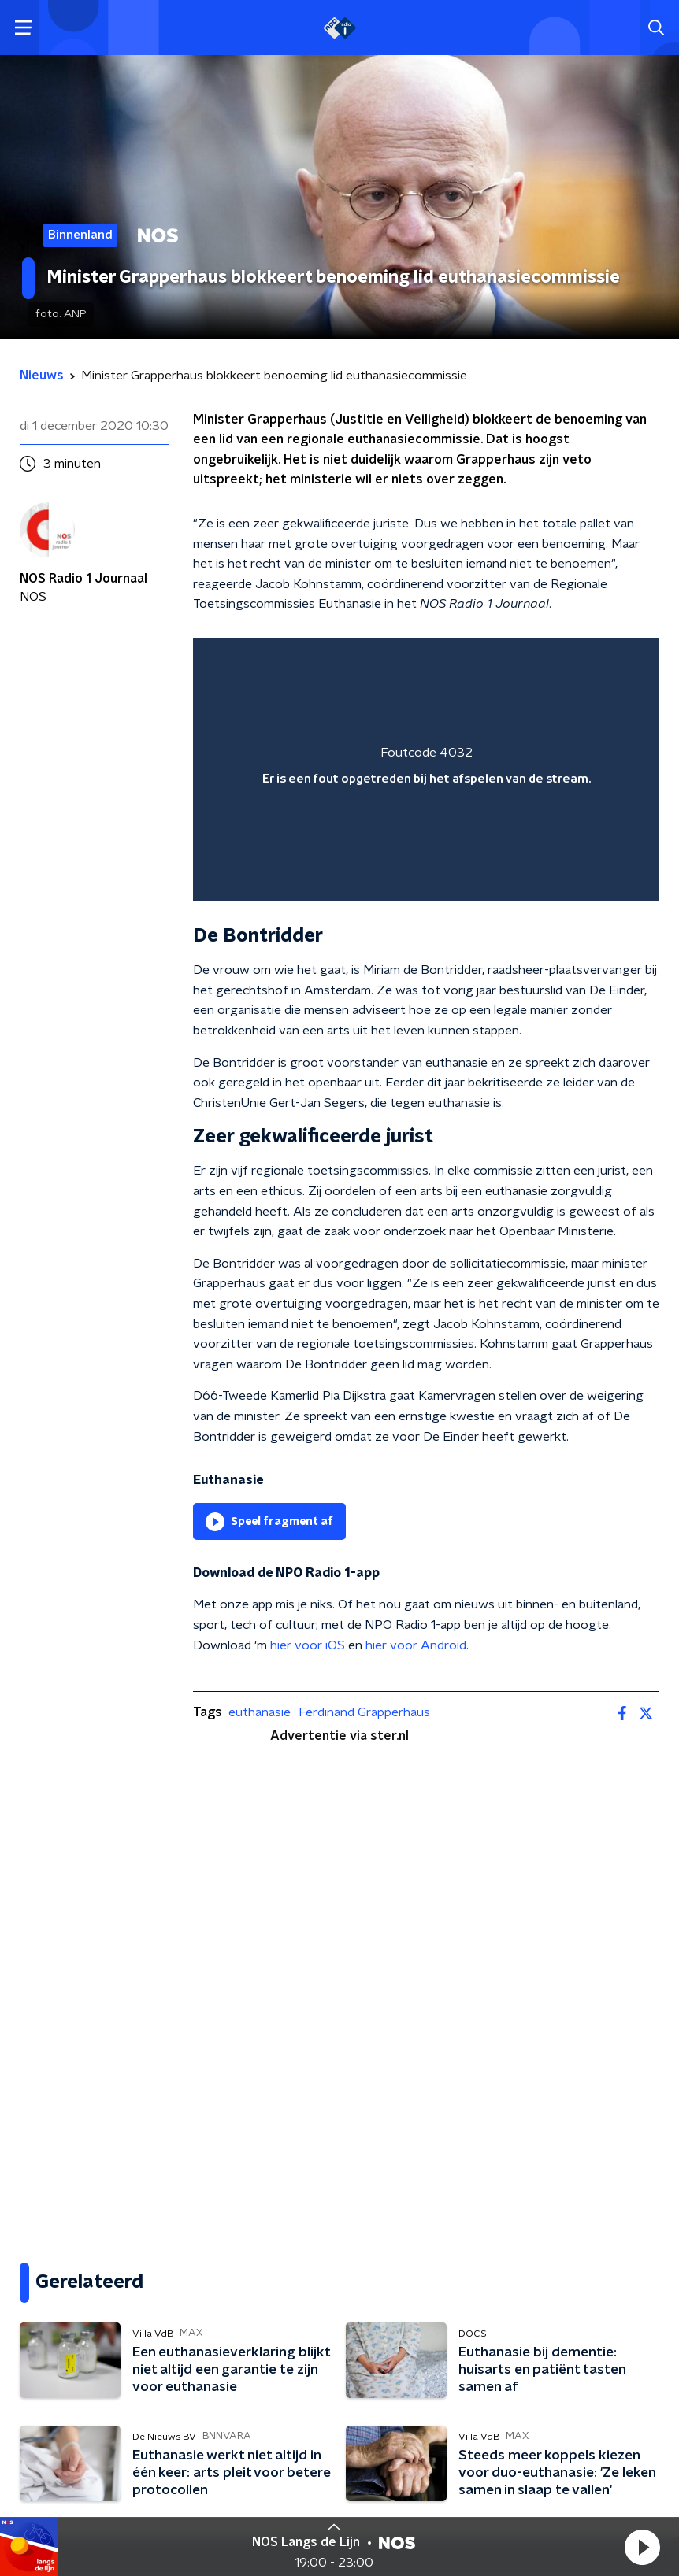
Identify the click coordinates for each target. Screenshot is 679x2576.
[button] (642, 2547)
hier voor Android (415, 1645)
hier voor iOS (307, 1645)
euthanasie (259, 1712)
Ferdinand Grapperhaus (364, 1712)
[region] (426, 769)
